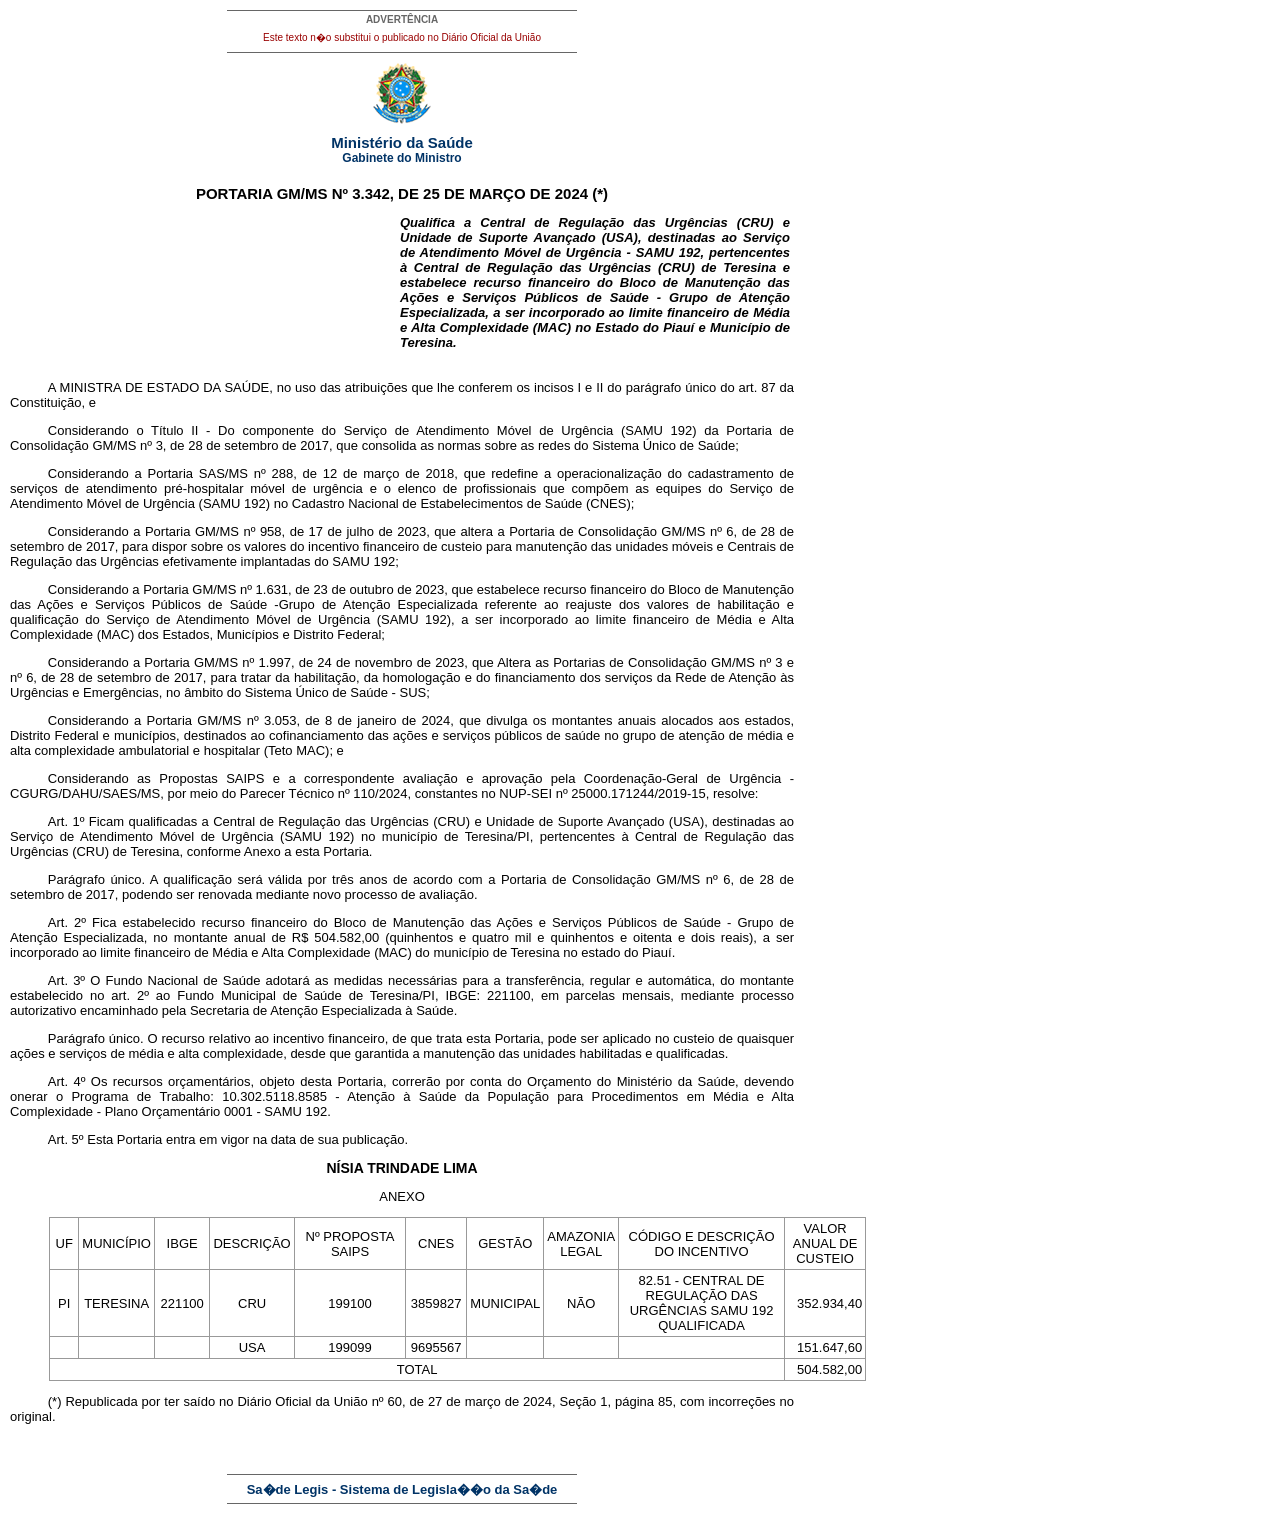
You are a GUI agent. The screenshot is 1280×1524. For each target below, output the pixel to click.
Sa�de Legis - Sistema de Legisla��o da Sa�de (402, 1489)
